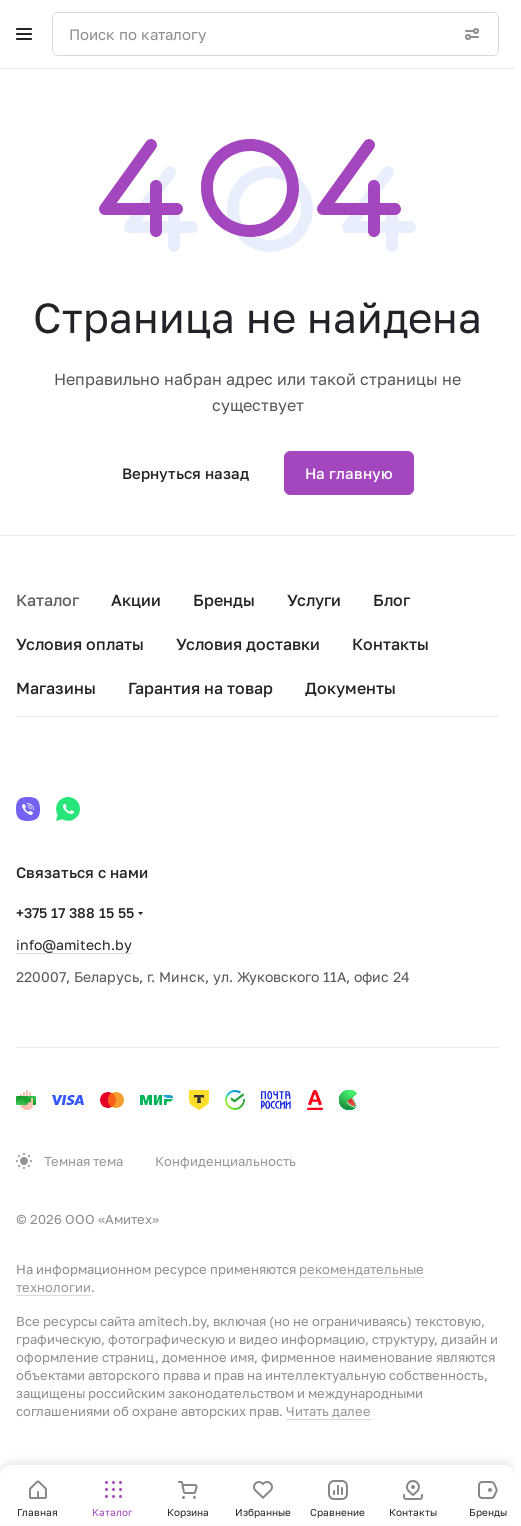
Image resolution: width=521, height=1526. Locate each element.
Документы (350, 688)
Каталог (47, 600)
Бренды (224, 600)
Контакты (390, 644)
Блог (391, 600)
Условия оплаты (80, 644)
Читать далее (328, 1411)
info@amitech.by (74, 944)
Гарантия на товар (200, 688)
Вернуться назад (185, 473)
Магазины (56, 688)
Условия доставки (248, 644)
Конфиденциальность (225, 1161)
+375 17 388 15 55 (75, 912)
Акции (136, 600)
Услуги (314, 600)
